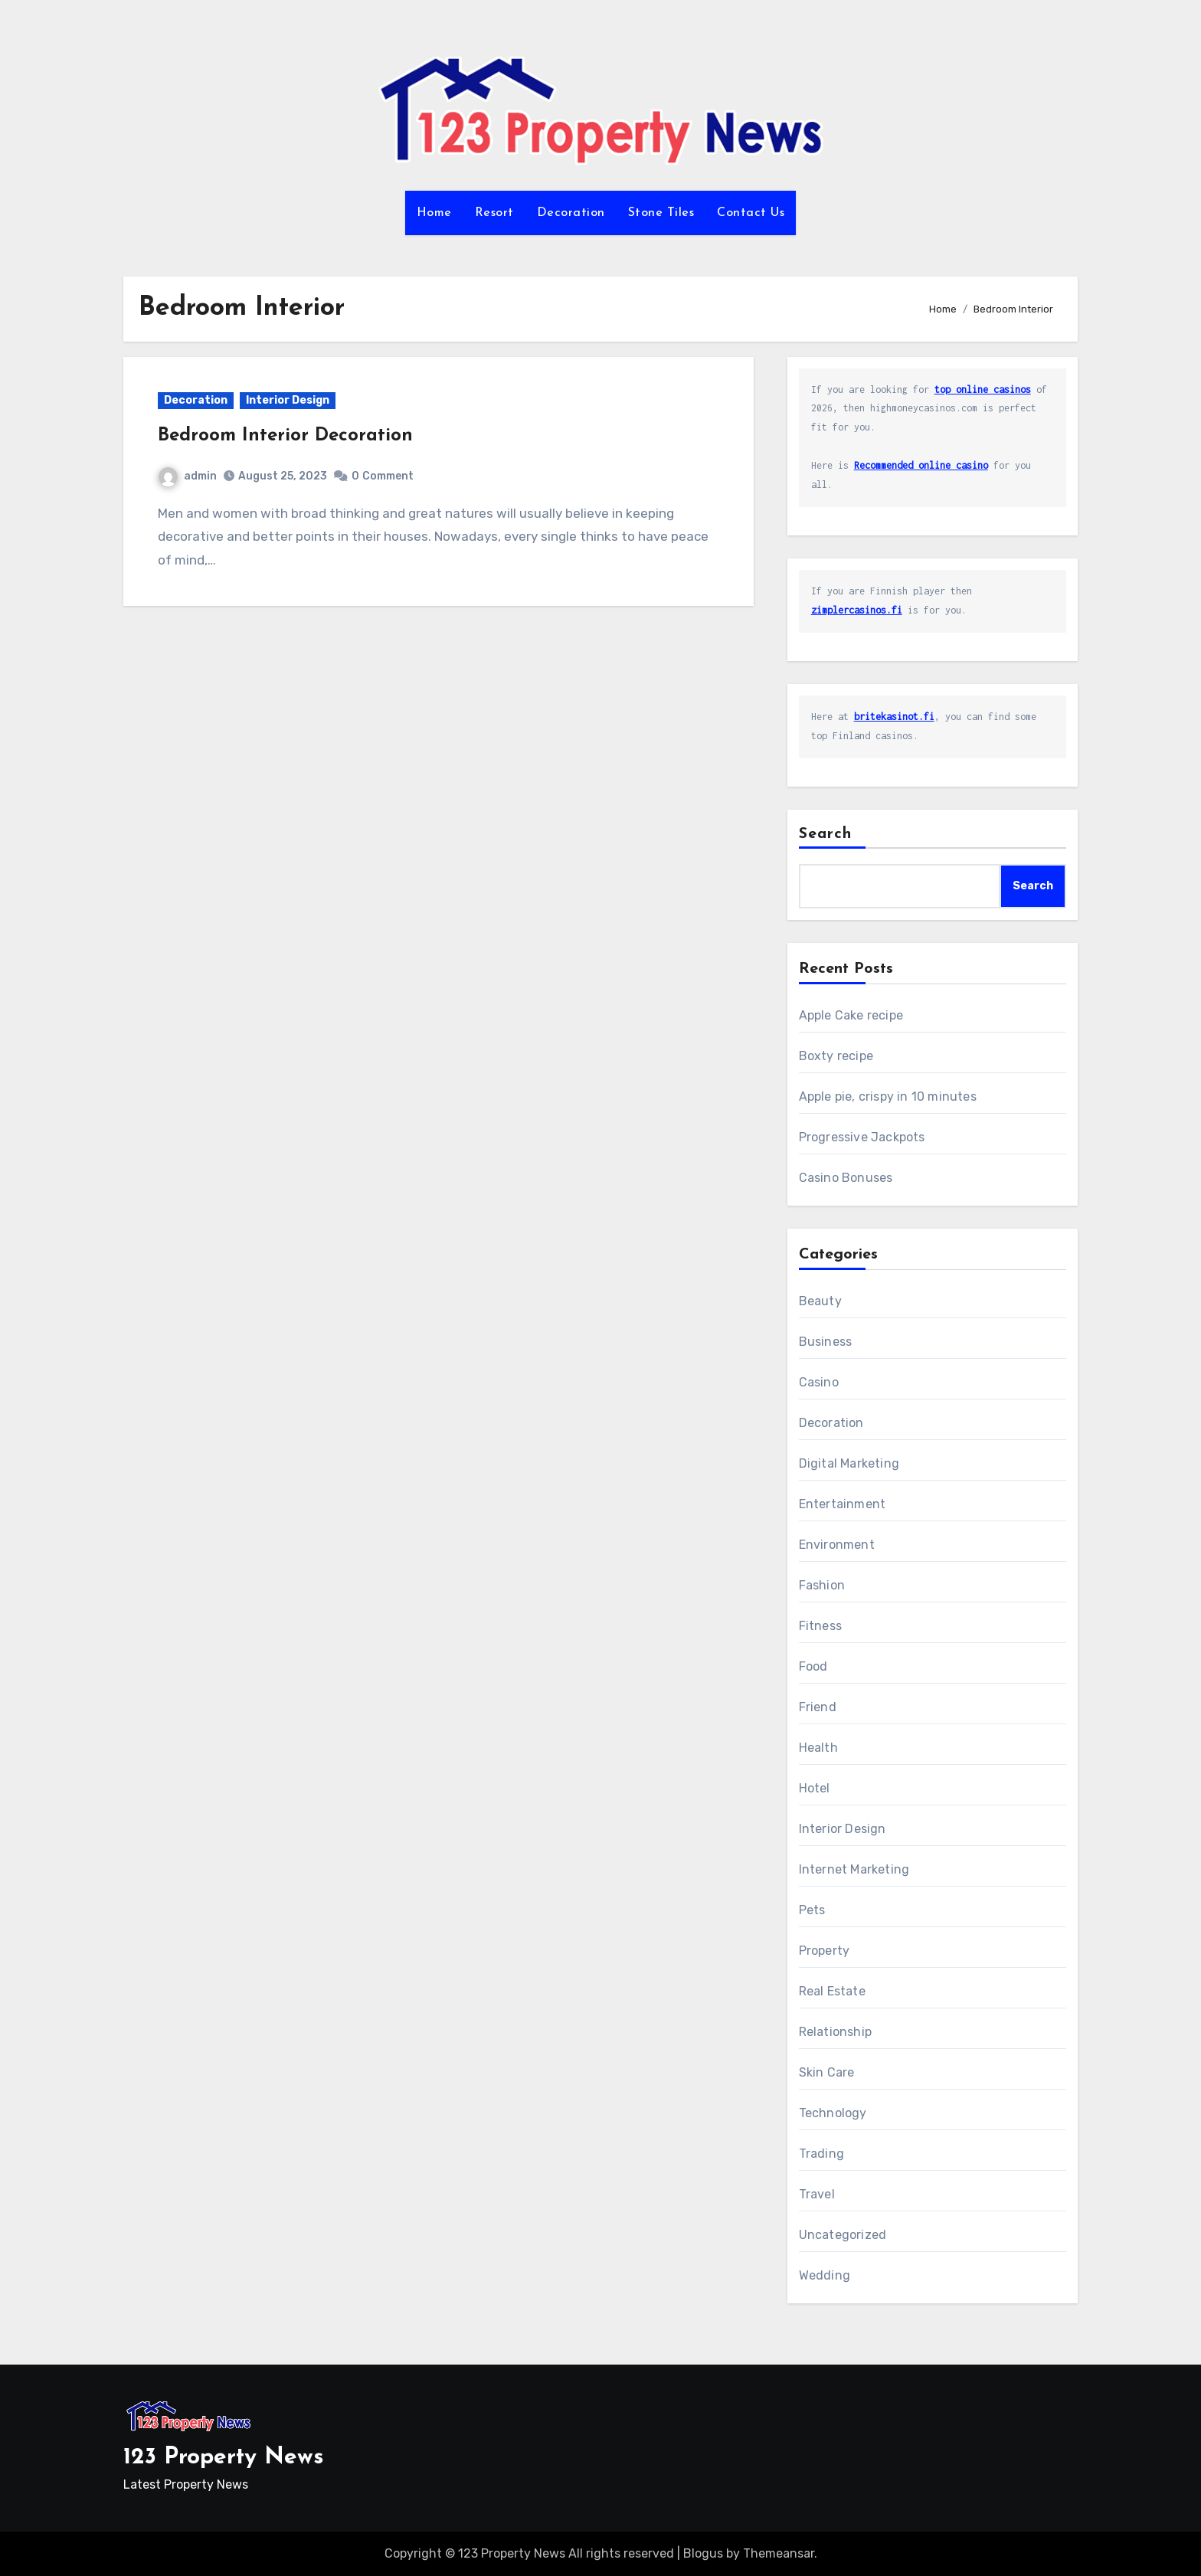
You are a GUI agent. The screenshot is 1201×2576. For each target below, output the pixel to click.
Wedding (824, 2275)
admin (188, 476)
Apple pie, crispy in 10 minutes (888, 1096)
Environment (837, 1544)
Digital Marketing (849, 1463)
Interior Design (287, 400)
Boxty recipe (836, 1056)
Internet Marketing (854, 1869)
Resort (494, 213)
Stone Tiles (661, 213)
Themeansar (778, 2553)
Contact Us (750, 213)
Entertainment (842, 1504)
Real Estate (832, 1991)
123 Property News (223, 2458)
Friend (817, 1707)
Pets (812, 1910)
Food (813, 1666)
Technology (833, 2113)
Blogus (703, 2553)
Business (825, 1341)
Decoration (571, 213)
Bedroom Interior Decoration (285, 436)
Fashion (822, 1585)
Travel (817, 2194)
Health (818, 1747)
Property (824, 1950)
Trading (821, 2153)
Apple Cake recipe (851, 1015)
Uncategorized (843, 2234)
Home (434, 213)
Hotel (814, 1788)
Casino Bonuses (846, 1177)
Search (825, 834)
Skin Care (827, 2072)
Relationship (835, 2031)
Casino (819, 1382)
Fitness (820, 1626)
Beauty (820, 1301)
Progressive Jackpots (862, 1137)
